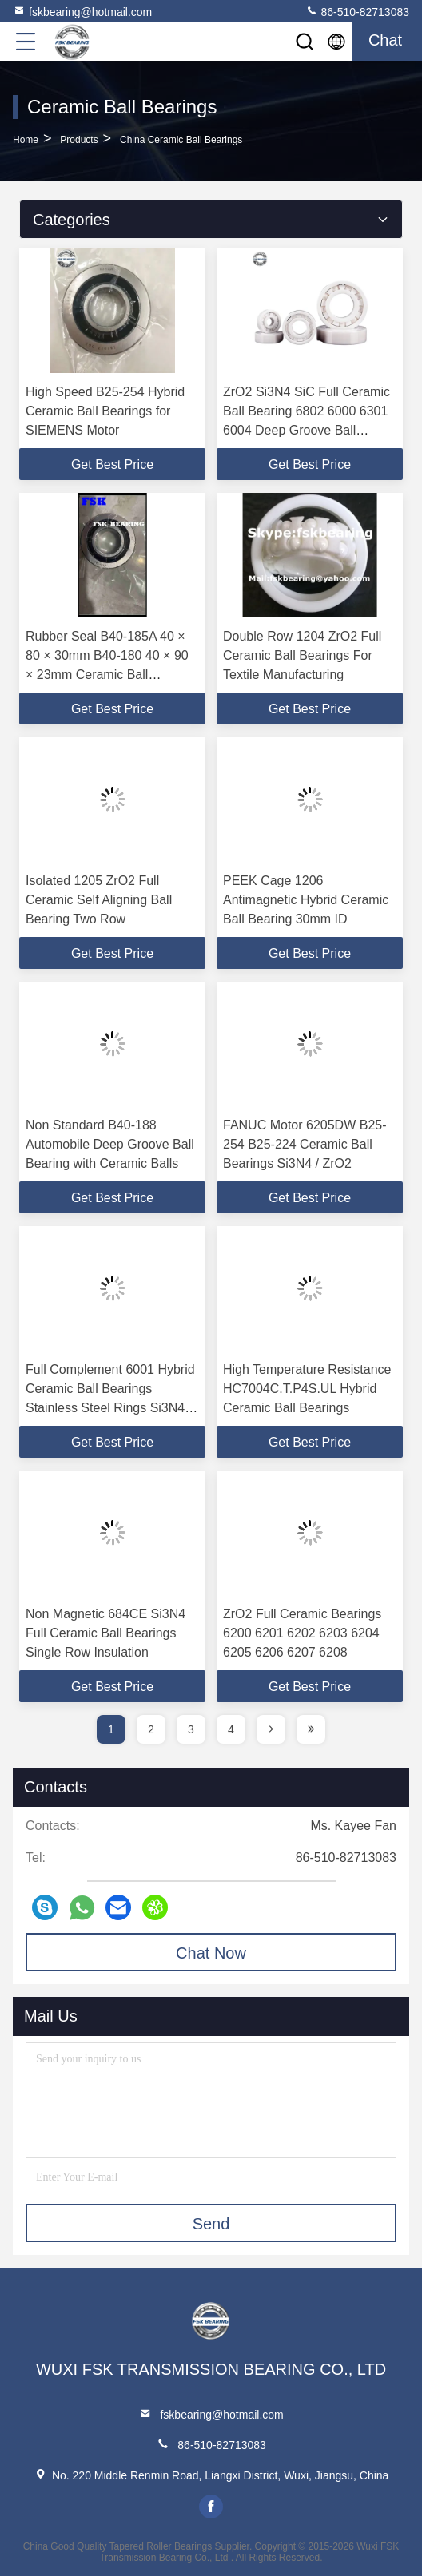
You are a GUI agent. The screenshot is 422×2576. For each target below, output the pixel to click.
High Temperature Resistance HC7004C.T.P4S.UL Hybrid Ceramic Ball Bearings (307, 1389)
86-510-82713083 (357, 11)
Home (25, 139)
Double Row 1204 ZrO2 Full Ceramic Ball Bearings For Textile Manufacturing (302, 655)
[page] (271, 1729)
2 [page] (151, 1729)
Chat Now (211, 1953)
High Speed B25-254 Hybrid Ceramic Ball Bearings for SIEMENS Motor (105, 411)
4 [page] (231, 1729)
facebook (211, 2506)
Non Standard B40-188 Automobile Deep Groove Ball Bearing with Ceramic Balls (110, 1144)
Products (79, 139)
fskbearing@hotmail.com (82, 11)
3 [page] (191, 1729)
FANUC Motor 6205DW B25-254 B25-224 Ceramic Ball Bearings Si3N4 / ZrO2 (305, 1144)
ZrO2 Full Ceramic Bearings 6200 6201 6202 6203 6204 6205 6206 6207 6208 (302, 1633)
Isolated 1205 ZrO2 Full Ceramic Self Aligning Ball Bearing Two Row (99, 900)
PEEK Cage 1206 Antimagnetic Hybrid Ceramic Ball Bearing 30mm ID (305, 900)
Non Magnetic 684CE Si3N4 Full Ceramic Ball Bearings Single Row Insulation (105, 1633)
